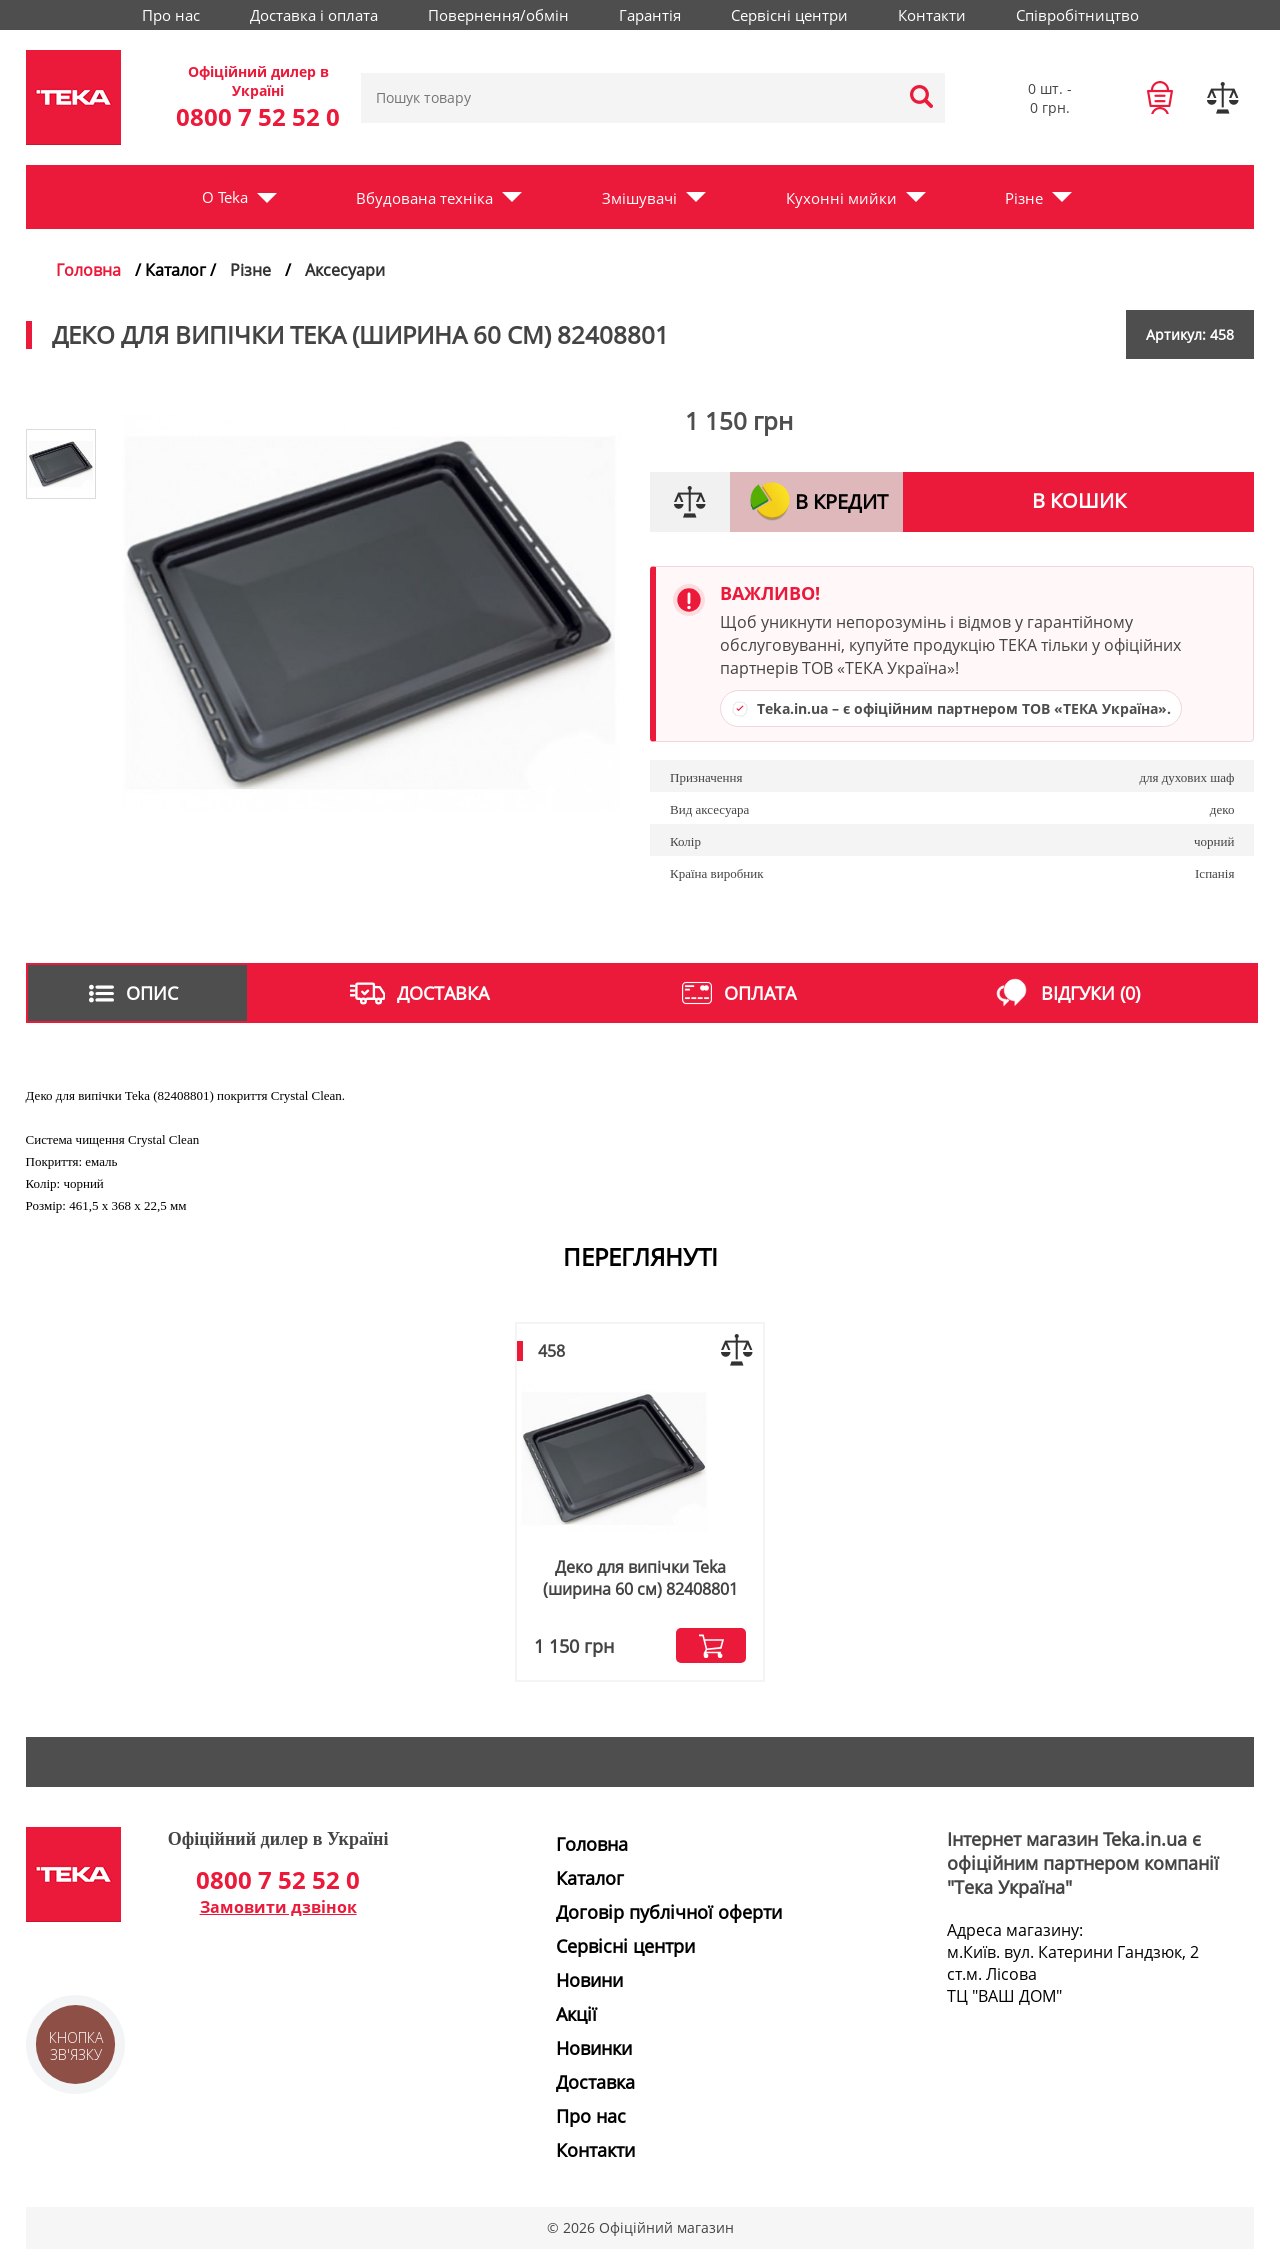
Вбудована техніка (424, 198)
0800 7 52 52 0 (258, 116)
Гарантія (650, 15)
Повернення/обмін (498, 15)
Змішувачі (639, 198)
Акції (576, 2014)
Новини (589, 1980)
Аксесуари (345, 270)
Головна (88, 270)
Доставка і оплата (314, 15)
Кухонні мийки (841, 198)
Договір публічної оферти (669, 1912)
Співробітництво (1077, 15)
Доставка (595, 2082)
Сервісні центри (789, 15)
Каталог (590, 1878)
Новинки (594, 2048)
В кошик (1079, 500)
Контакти (932, 15)
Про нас (171, 15)
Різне (1024, 198)
